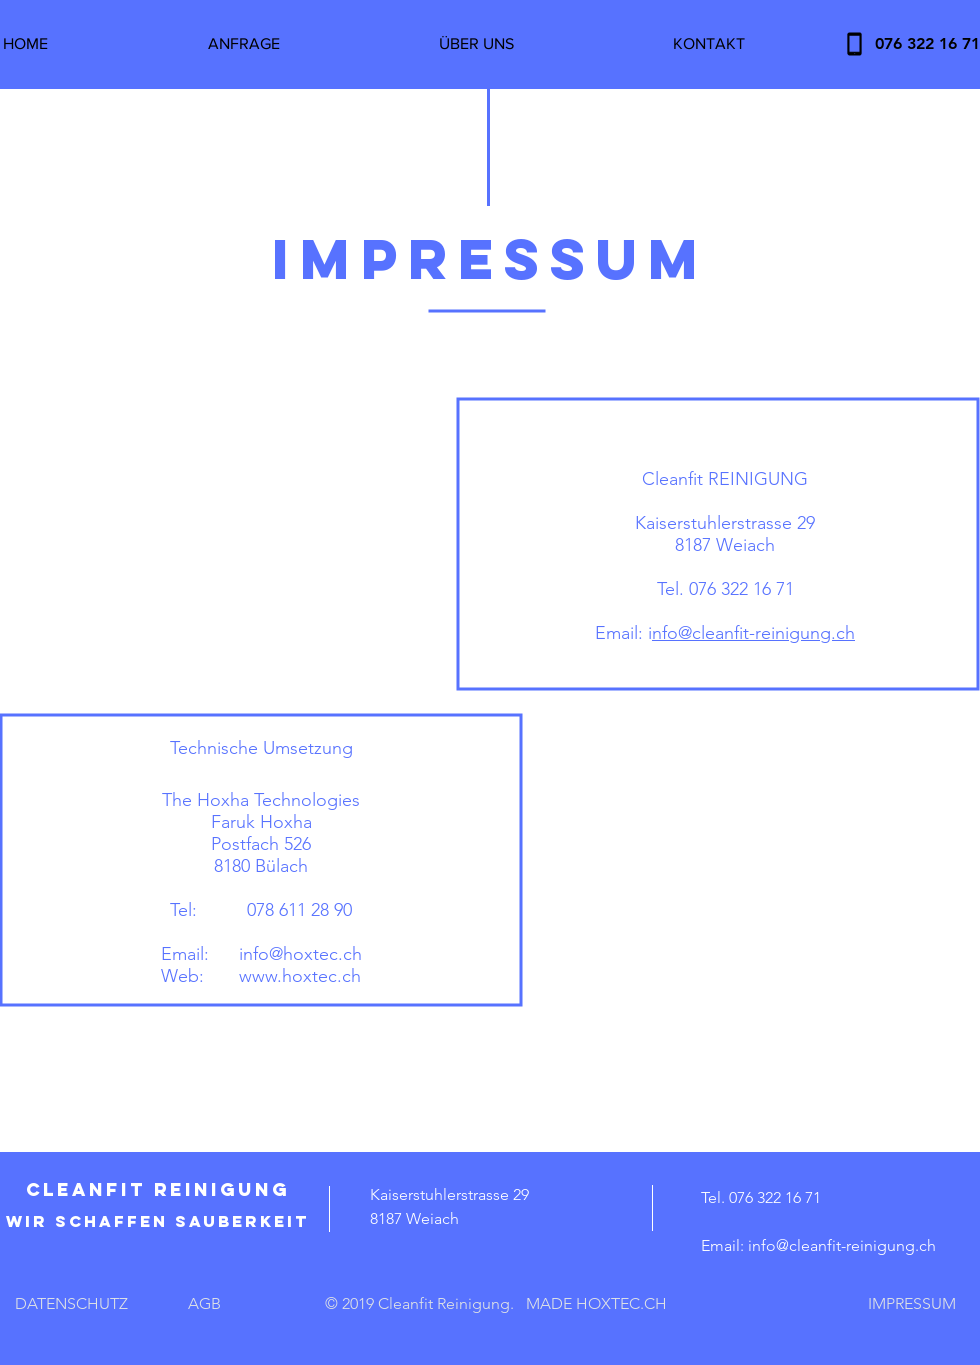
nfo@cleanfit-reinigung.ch (753, 633)
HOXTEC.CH (621, 1303)
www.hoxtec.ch (300, 976)
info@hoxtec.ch (300, 954)
